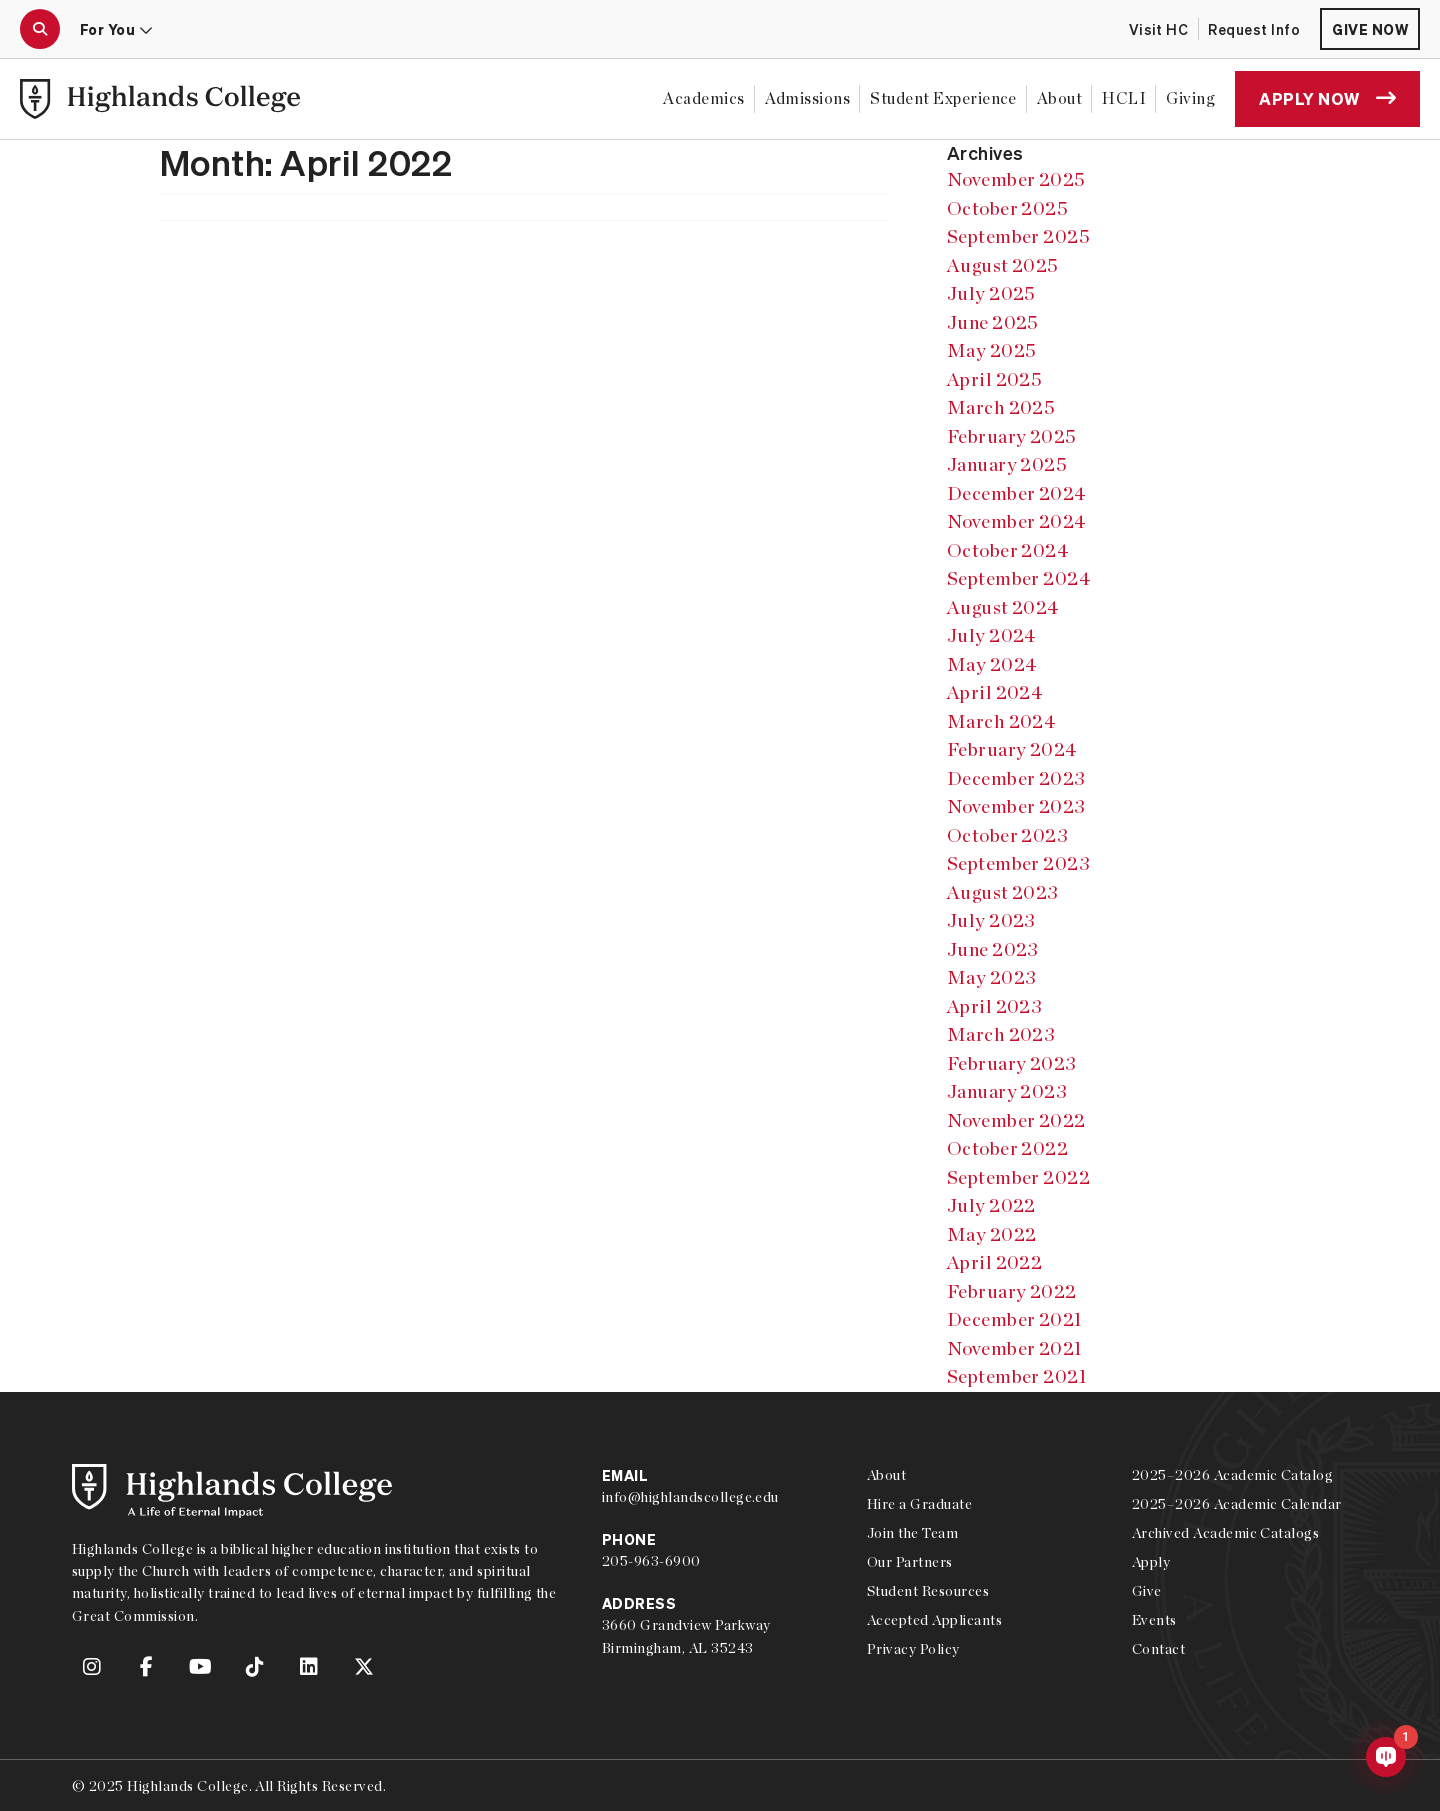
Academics (703, 98)
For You (116, 29)
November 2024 (1017, 521)
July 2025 (991, 293)
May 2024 (992, 664)
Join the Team (912, 1533)
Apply (1151, 1562)
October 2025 (1008, 208)
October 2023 (1008, 835)
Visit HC (1159, 29)
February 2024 (1012, 749)
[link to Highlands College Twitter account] (364, 1667)
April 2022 (995, 1262)
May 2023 (992, 977)
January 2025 (1007, 464)
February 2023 (1012, 1063)
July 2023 (991, 920)
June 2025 (993, 322)
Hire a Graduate (919, 1504)
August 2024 (1003, 607)
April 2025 (995, 379)
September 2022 (1019, 1177)
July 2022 (991, 1205)
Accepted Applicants (934, 1620)
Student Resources (928, 1591)
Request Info (1254, 29)
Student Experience (943, 98)
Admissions (808, 98)
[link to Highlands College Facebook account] (146, 1667)
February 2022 (1012, 1291)
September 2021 (1017, 1376)
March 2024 (1002, 721)
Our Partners (910, 1562)
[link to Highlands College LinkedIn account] (310, 1667)
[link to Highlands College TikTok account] (255, 1667)
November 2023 (1016, 806)
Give (1147, 1591)
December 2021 (1015, 1319)
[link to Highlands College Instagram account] (92, 1667)
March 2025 (1001, 407)
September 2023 (1019, 863)
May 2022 (992, 1234)
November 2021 (1015, 1348)
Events (1154, 1620)
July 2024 (992, 635)
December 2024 (1017, 493)
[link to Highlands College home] (160, 99)
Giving (1190, 98)
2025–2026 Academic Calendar (1237, 1504)
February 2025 (1012, 436)
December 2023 (1016, 778)
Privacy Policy (913, 1649)
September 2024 (1019, 578)
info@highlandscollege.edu (690, 1497)
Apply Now (1327, 98)
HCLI (1124, 98)
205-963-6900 (651, 1561)
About (1059, 98)
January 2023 (1007, 1091)
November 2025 (1016, 179)
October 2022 (1008, 1148)
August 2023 (1003, 892)
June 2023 (993, 949)
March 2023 (1001, 1034)
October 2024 (1008, 550)
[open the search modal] (40, 29)
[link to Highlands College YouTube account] (201, 1667)
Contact (1158, 1649)
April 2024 (995, 692)
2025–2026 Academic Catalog (1232, 1475)
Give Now (1370, 29)
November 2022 (1016, 1120)
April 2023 (995, 1006)
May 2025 (992, 350)
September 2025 (1019, 236)
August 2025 (1003, 265)
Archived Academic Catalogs (1225, 1533)
